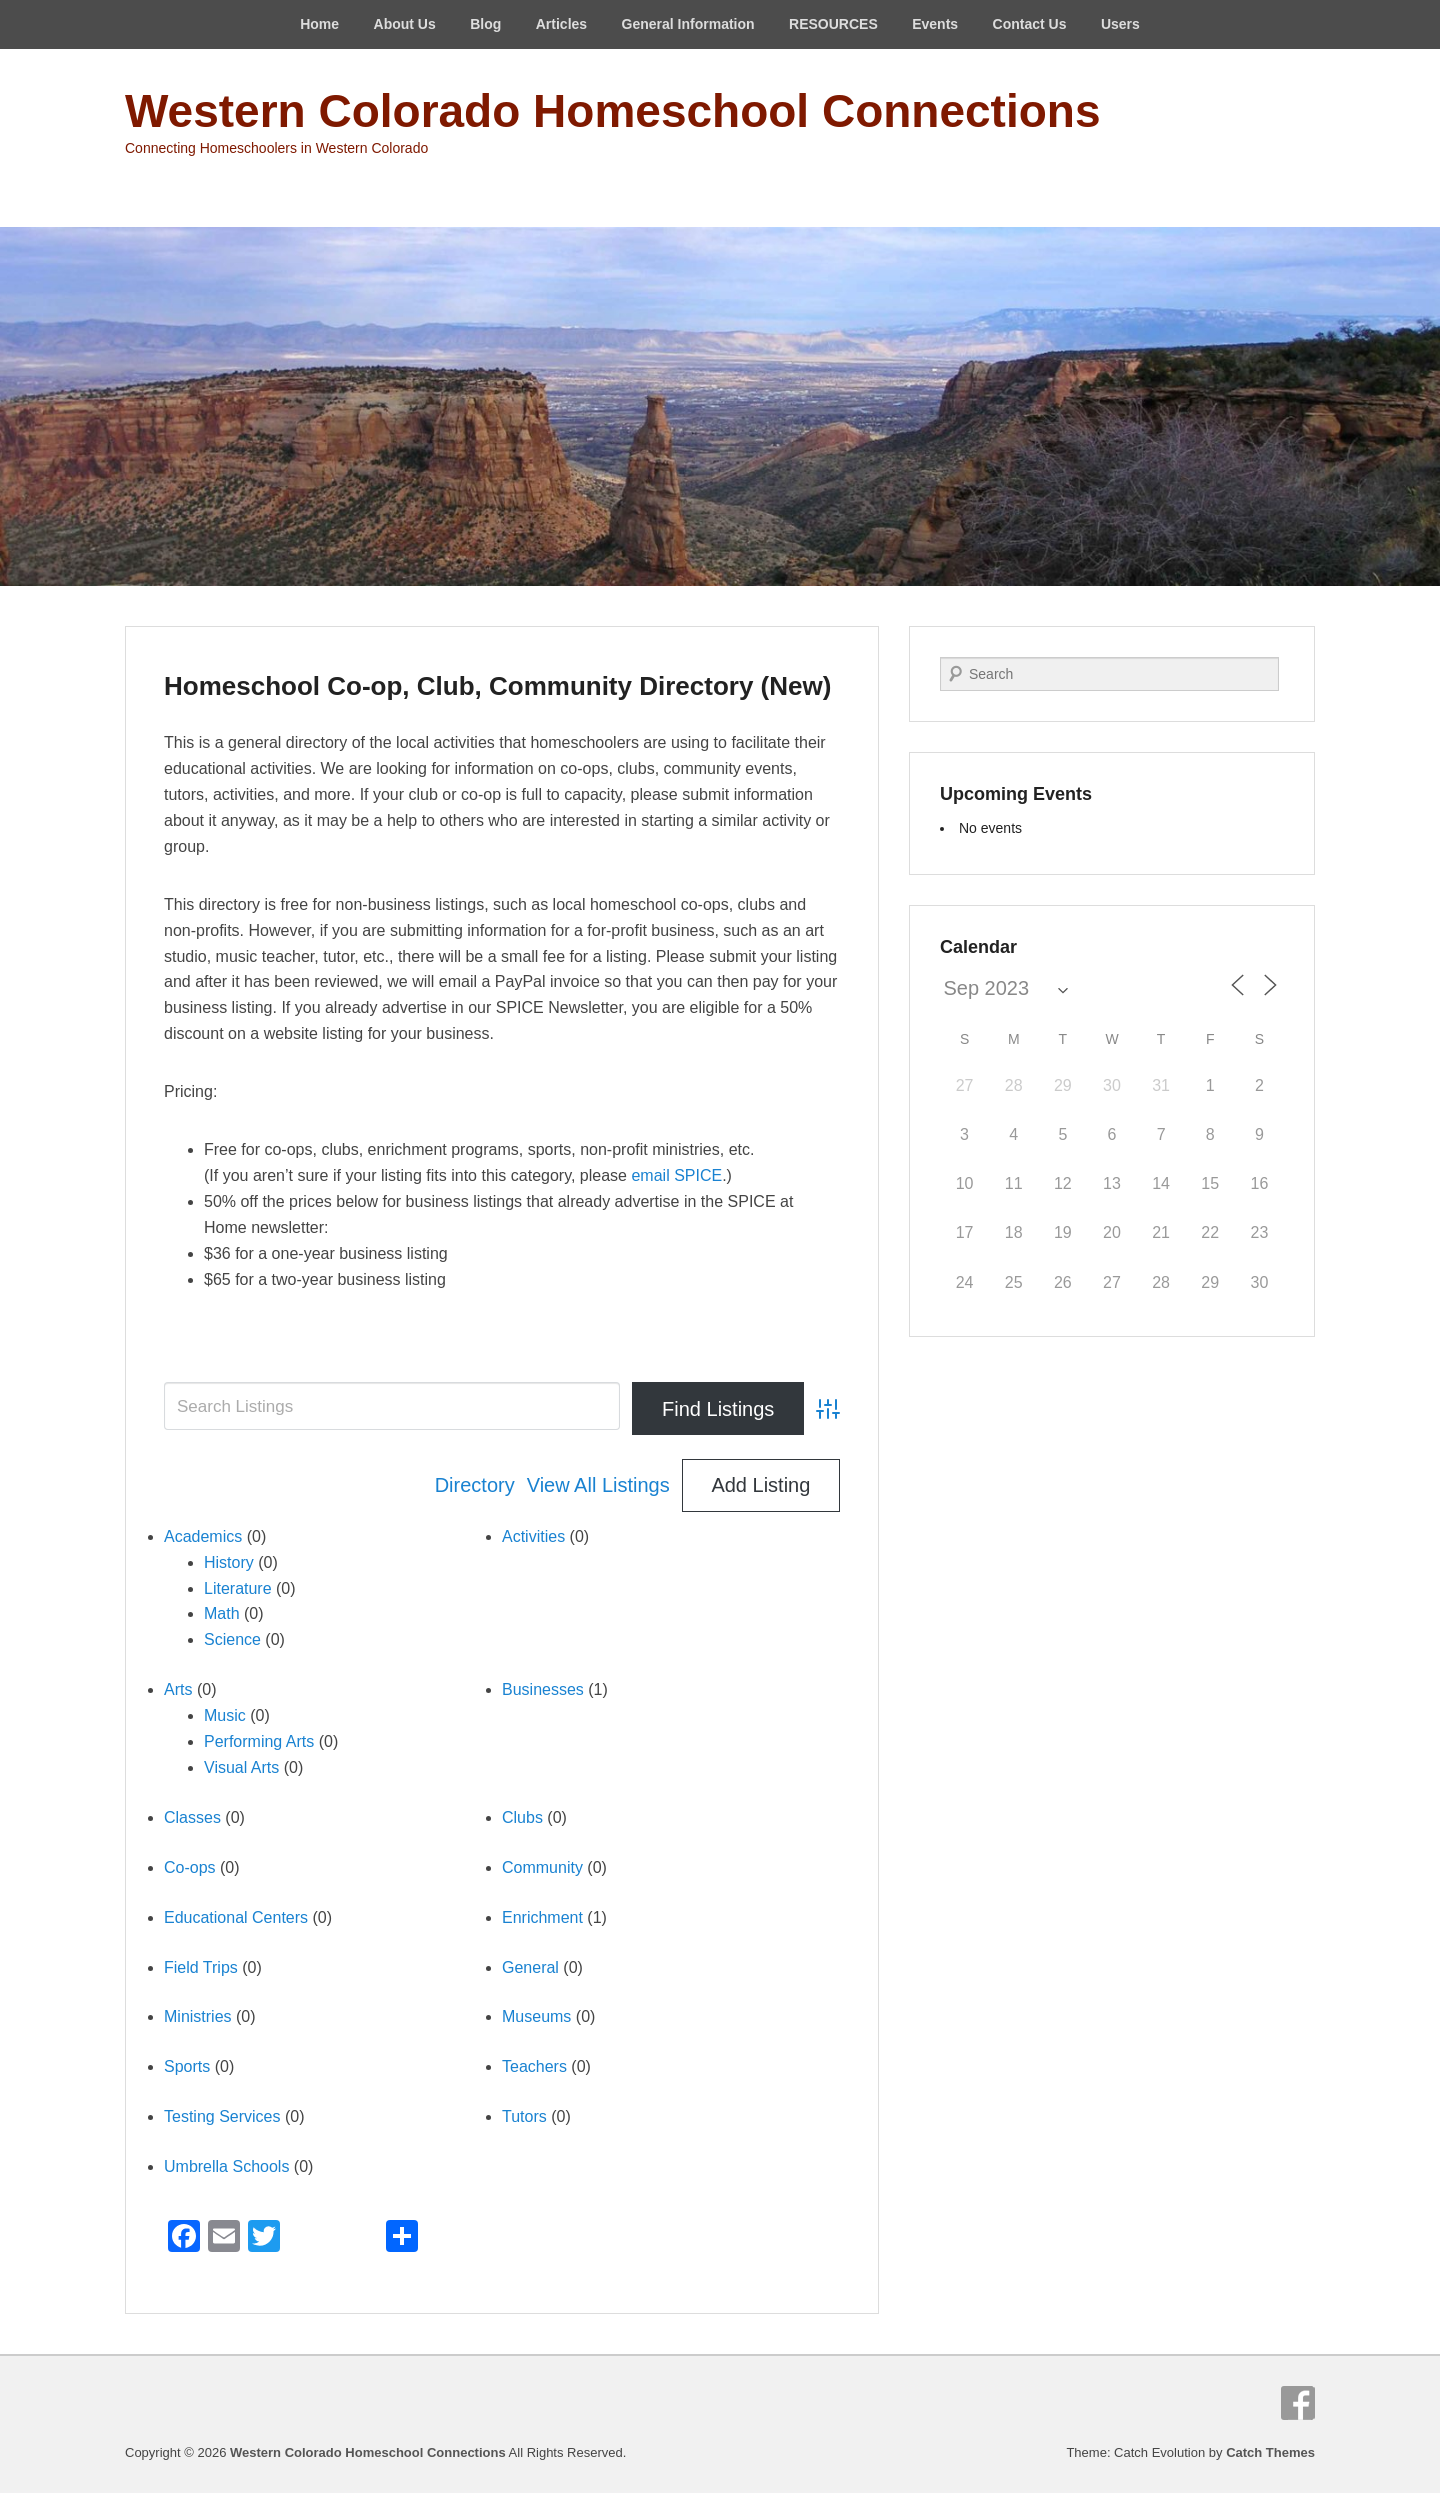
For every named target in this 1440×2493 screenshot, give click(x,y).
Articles (561, 24)
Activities (533, 1536)
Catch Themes (1270, 2452)
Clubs (522, 1817)
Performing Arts (259, 1741)
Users (1120, 24)
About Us (405, 24)
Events (935, 24)
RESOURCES (833, 24)
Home (319, 24)
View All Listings (598, 1485)
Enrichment (542, 1917)
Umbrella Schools (226, 2166)
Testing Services (222, 2116)
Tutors (524, 2116)
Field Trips (201, 1967)
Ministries (198, 2016)
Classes (192, 1817)
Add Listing (760, 1485)
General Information (688, 24)
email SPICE (676, 1175)
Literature (238, 1588)
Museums (536, 2016)
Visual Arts (241, 1767)
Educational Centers (236, 1917)
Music (225, 1715)
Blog (485, 24)
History (229, 1562)
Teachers (534, 2066)
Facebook (1298, 2403)
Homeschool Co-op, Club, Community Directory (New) (497, 686)
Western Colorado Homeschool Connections (612, 111)
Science (232, 1639)
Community (542, 1867)
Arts (178, 1689)
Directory (475, 1485)
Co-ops (190, 1867)
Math (222, 1613)
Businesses (543, 1689)
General (530, 1967)
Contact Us (1030, 24)
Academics (203, 1536)
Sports (187, 2066)
